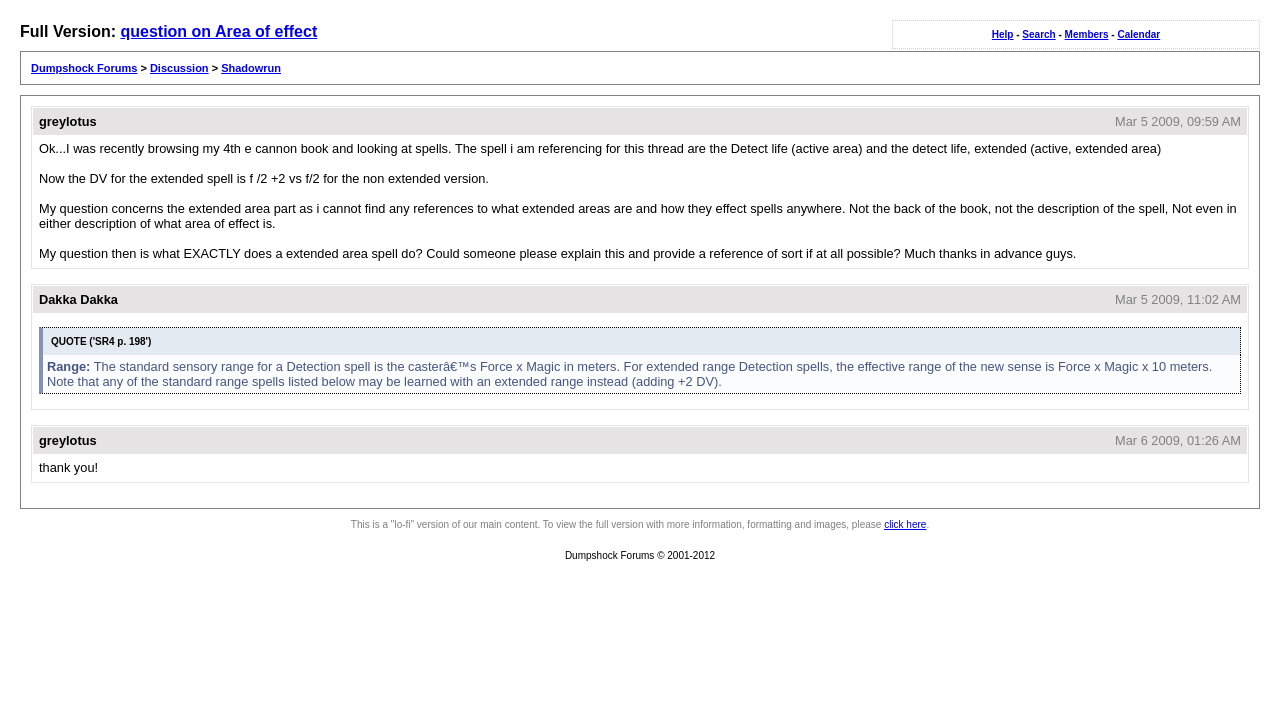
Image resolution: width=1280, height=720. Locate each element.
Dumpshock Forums (84, 68)
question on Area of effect (218, 31)
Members (1087, 34)
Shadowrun (251, 68)
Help (1003, 34)
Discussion (179, 68)
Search (1038, 34)
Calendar (1138, 34)
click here (905, 524)
